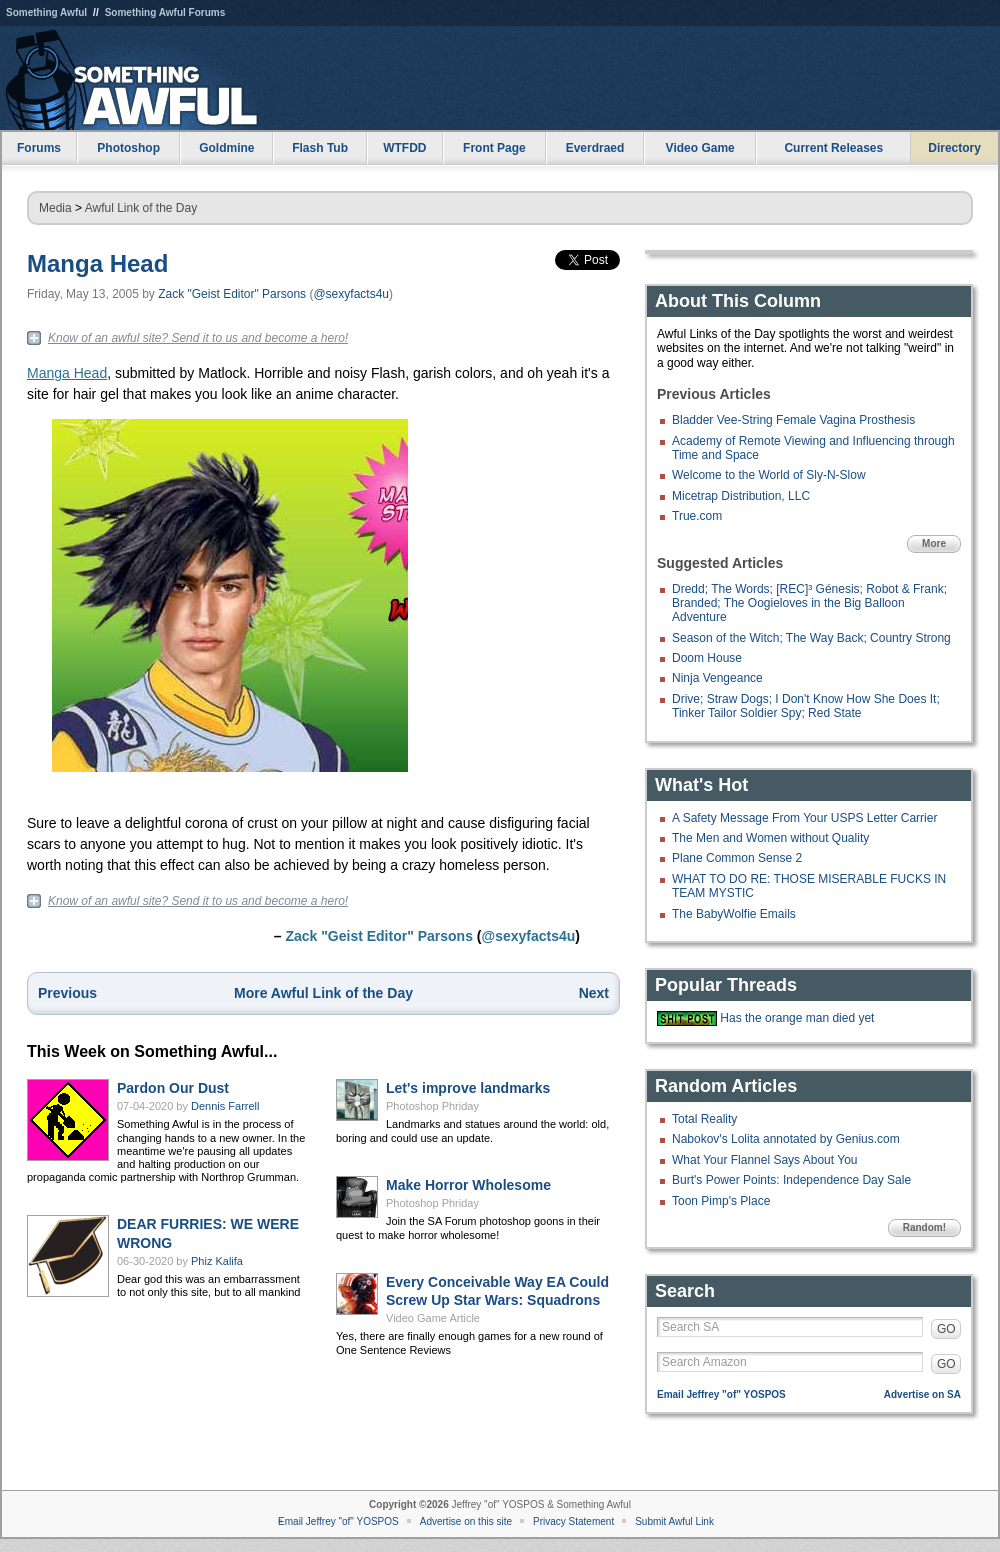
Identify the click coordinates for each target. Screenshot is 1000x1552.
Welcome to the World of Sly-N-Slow (769, 475)
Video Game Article (433, 1318)
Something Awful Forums (165, 12)
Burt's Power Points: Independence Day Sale (791, 1180)
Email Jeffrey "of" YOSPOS (721, 1394)
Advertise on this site (466, 1521)
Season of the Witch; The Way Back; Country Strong (811, 638)
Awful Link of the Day (141, 208)
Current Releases (833, 148)
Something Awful (46, 12)
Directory (954, 148)
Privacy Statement (573, 1521)
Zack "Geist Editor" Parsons (232, 294)
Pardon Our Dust (173, 1088)
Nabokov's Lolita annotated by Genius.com (786, 1139)
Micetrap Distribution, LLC (741, 496)
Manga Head (97, 263)
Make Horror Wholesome (468, 1185)
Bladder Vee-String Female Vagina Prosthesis (793, 420)
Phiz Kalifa (217, 1261)
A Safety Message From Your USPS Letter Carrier (804, 818)
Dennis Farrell (225, 1106)
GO (946, 1329)
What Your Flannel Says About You (764, 1160)
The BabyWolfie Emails (734, 914)
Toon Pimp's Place (721, 1201)
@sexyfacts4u (351, 294)
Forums (39, 148)
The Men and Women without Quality (770, 838)
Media (55, 208)
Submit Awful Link (674, 1521)
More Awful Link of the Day (323, 993)
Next (594, 993)
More (934, 543)
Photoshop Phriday (432, 1106)
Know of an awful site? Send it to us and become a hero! (198, 338)
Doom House (707, 658)
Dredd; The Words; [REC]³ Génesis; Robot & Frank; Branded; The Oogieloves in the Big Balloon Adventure (809, 603)
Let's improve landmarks (468, 1088)
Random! (924, 1227)
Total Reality (704, 1119)
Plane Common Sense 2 (737, 858)
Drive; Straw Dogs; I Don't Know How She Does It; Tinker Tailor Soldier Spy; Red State (806, 706)
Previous (67, 993)
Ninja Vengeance (717, 678)
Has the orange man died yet (797, 1018)
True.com (697, 516)
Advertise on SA (922, 1394)
